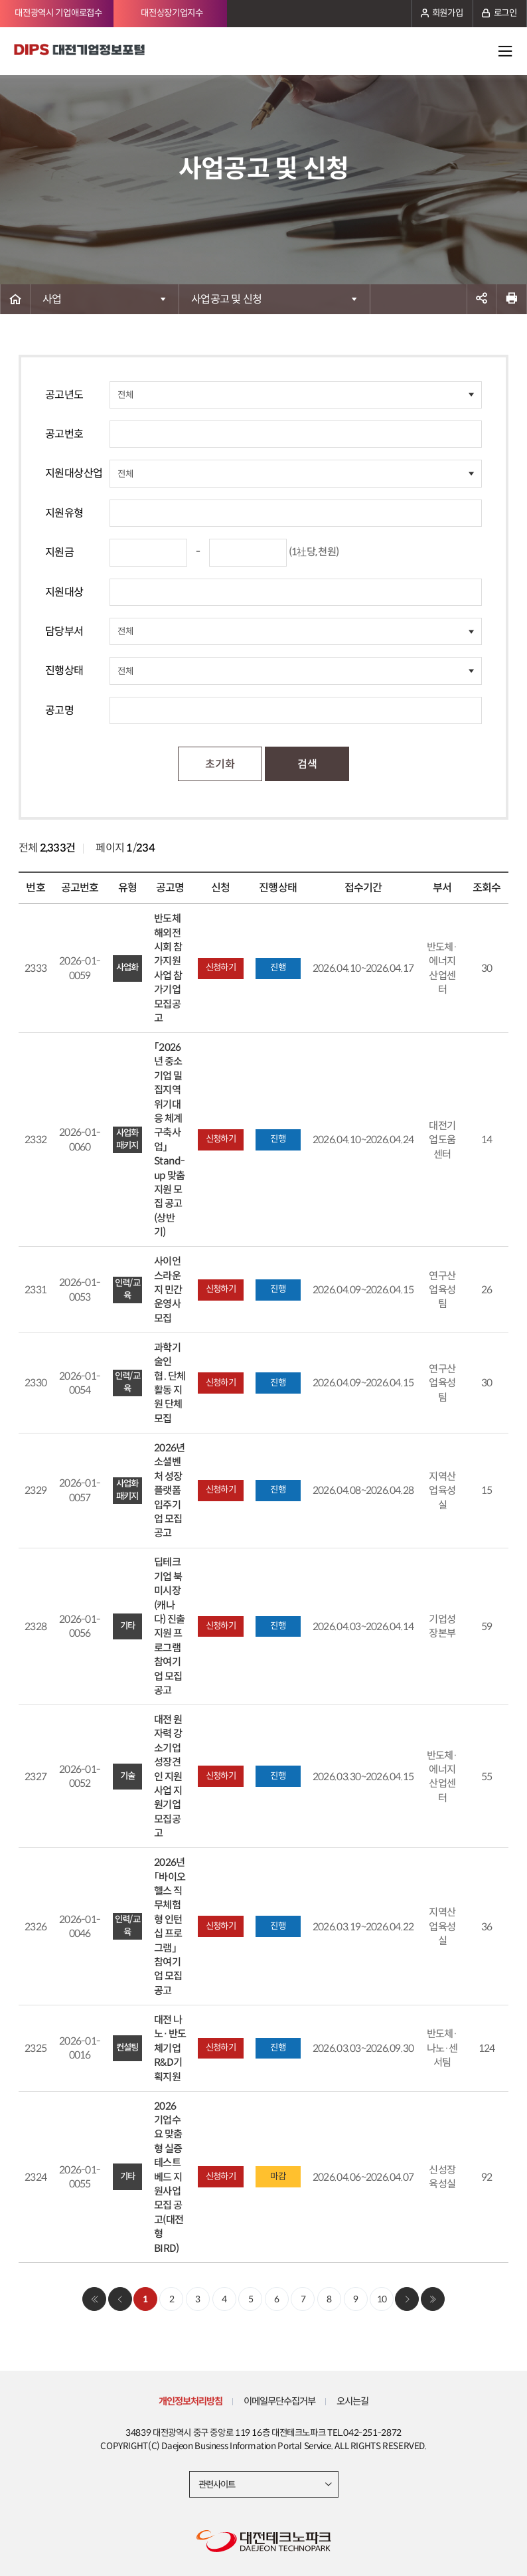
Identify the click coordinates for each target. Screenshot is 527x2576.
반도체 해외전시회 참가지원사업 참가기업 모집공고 (168, 968)
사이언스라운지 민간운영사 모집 (168, 1290)
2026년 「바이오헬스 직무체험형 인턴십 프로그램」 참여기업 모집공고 (169, 1926)
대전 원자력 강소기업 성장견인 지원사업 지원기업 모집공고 (168, 1776)
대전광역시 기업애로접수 (58, 13)
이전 (120, 2299)
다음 (407, 2299)
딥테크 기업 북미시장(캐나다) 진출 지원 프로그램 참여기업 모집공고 (169, 1626)
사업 (52, 299)
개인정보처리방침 (189, 2401)
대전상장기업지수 (172, 13)
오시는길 (354, 2401)
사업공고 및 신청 (226, 299)
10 (382, 2299)
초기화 (220, 764)
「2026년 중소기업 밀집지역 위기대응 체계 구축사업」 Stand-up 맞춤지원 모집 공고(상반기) (169, 1139)
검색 (307, 764)
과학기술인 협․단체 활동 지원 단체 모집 (169, 1383)
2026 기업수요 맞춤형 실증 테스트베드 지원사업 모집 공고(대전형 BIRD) (168, 2177)
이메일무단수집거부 (279, 2401)
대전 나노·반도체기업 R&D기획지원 (170, 2048)
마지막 (433, 2299)
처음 (94, 2299)
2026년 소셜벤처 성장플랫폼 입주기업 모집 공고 (169, 1490)
